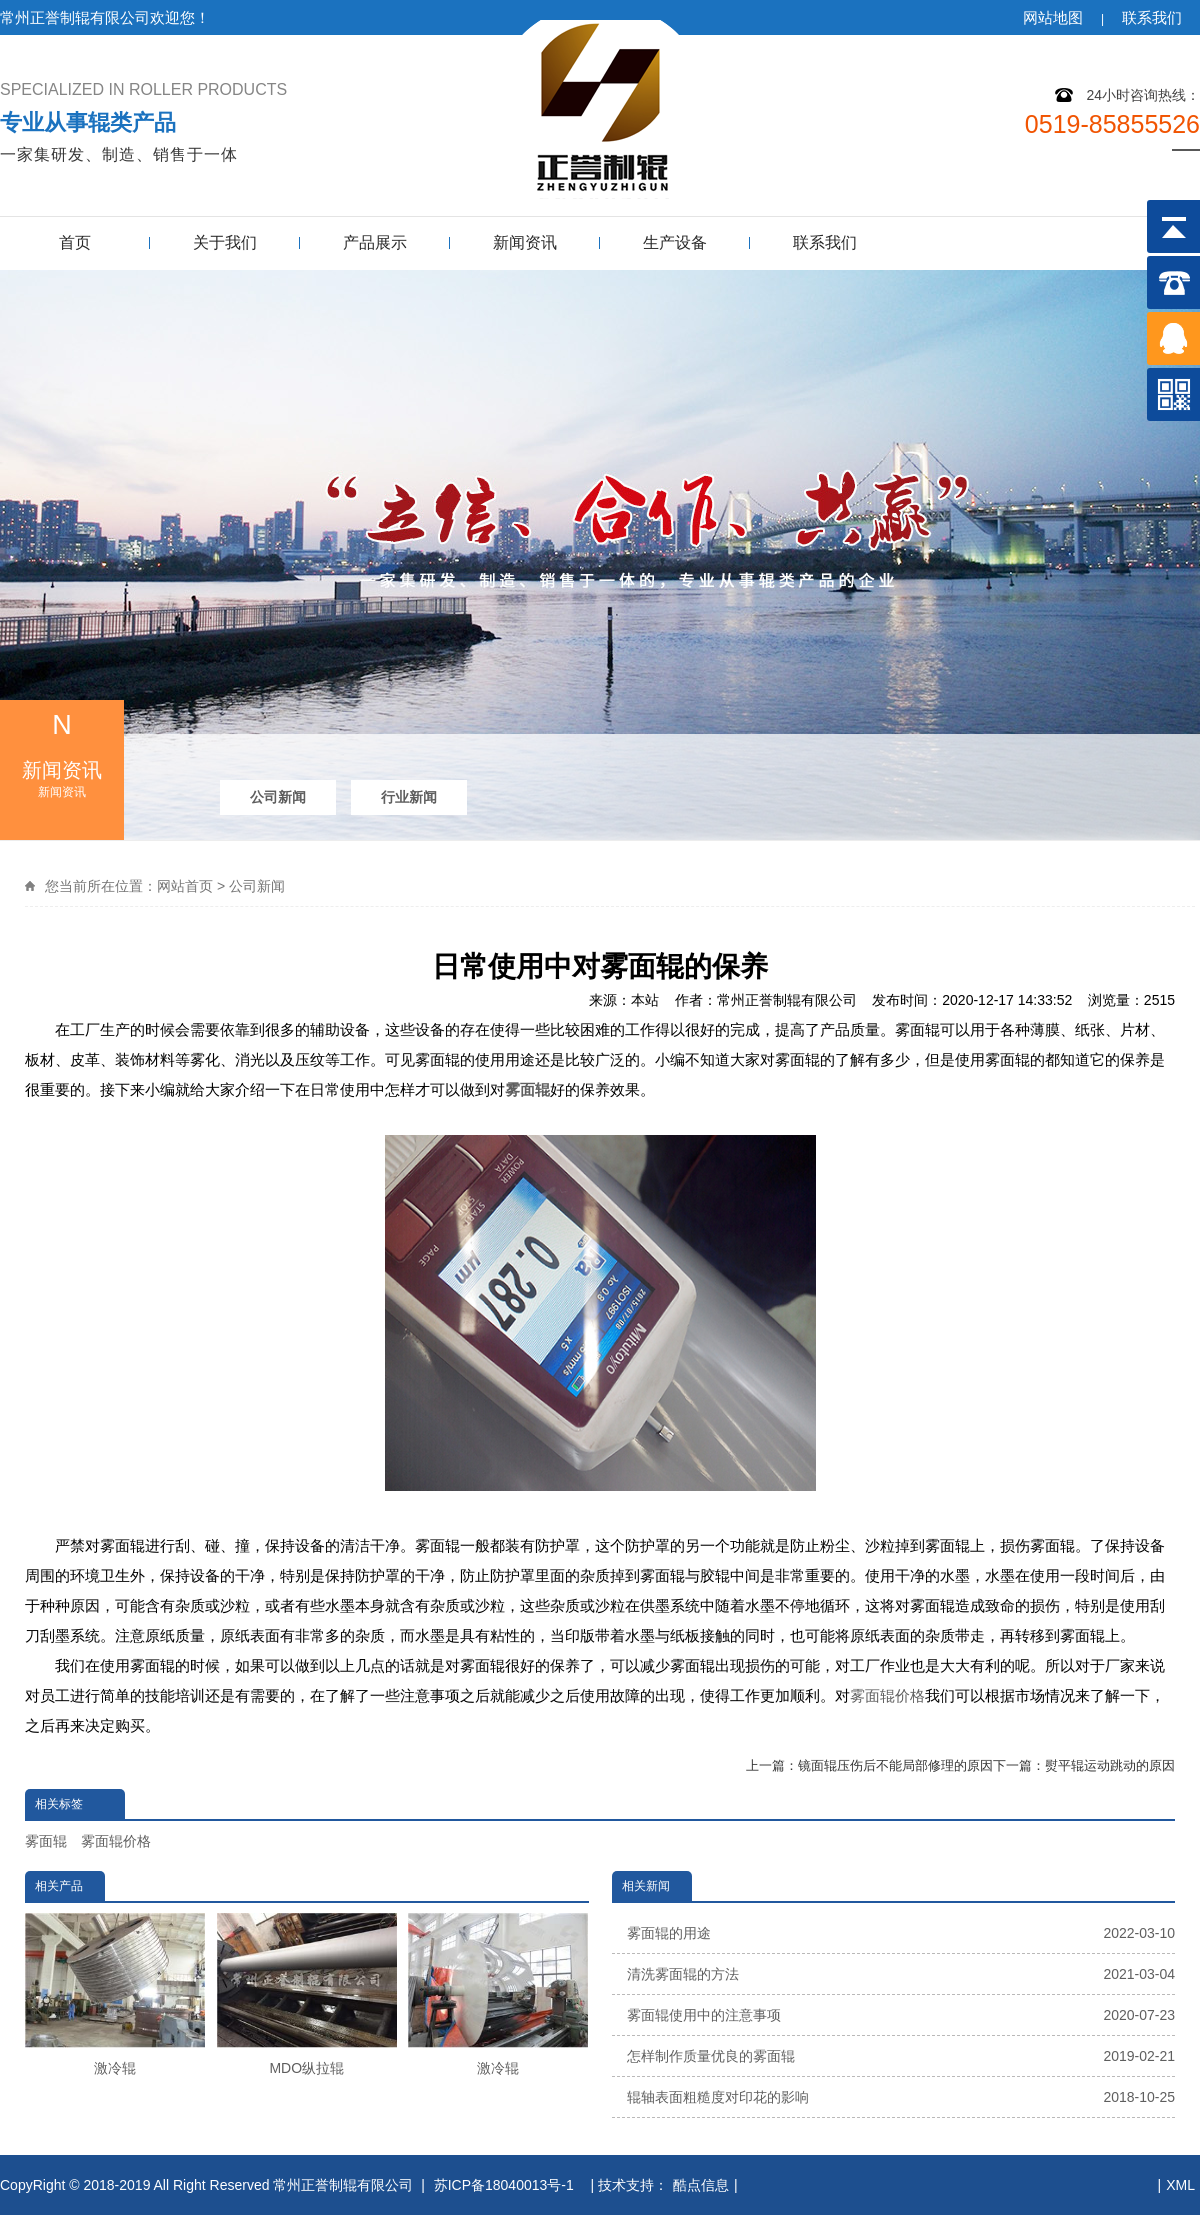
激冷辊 (115, 1994)
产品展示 (375, 242)
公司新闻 (278, 797)
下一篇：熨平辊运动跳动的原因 (1084, 1765)
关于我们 (225, 242)
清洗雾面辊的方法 (901, 1974)
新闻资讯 (525, 242)
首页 (75, 242)
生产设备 (675, 242)
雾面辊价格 (887, 1695)
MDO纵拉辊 (307, 1994)
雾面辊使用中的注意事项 (901, 2015)
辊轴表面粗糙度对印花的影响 (901, 2097)
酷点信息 (701, 2185)
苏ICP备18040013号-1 (506, 2185)
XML (1180, 2185)
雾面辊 (527, 1089)
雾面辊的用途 (901, 1933)
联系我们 (1152, 17)
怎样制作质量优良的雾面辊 (901, 2056)
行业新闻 (409, 797)
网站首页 (185, 886)
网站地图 (1053, 17)
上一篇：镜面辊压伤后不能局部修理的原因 (869, 1765)
